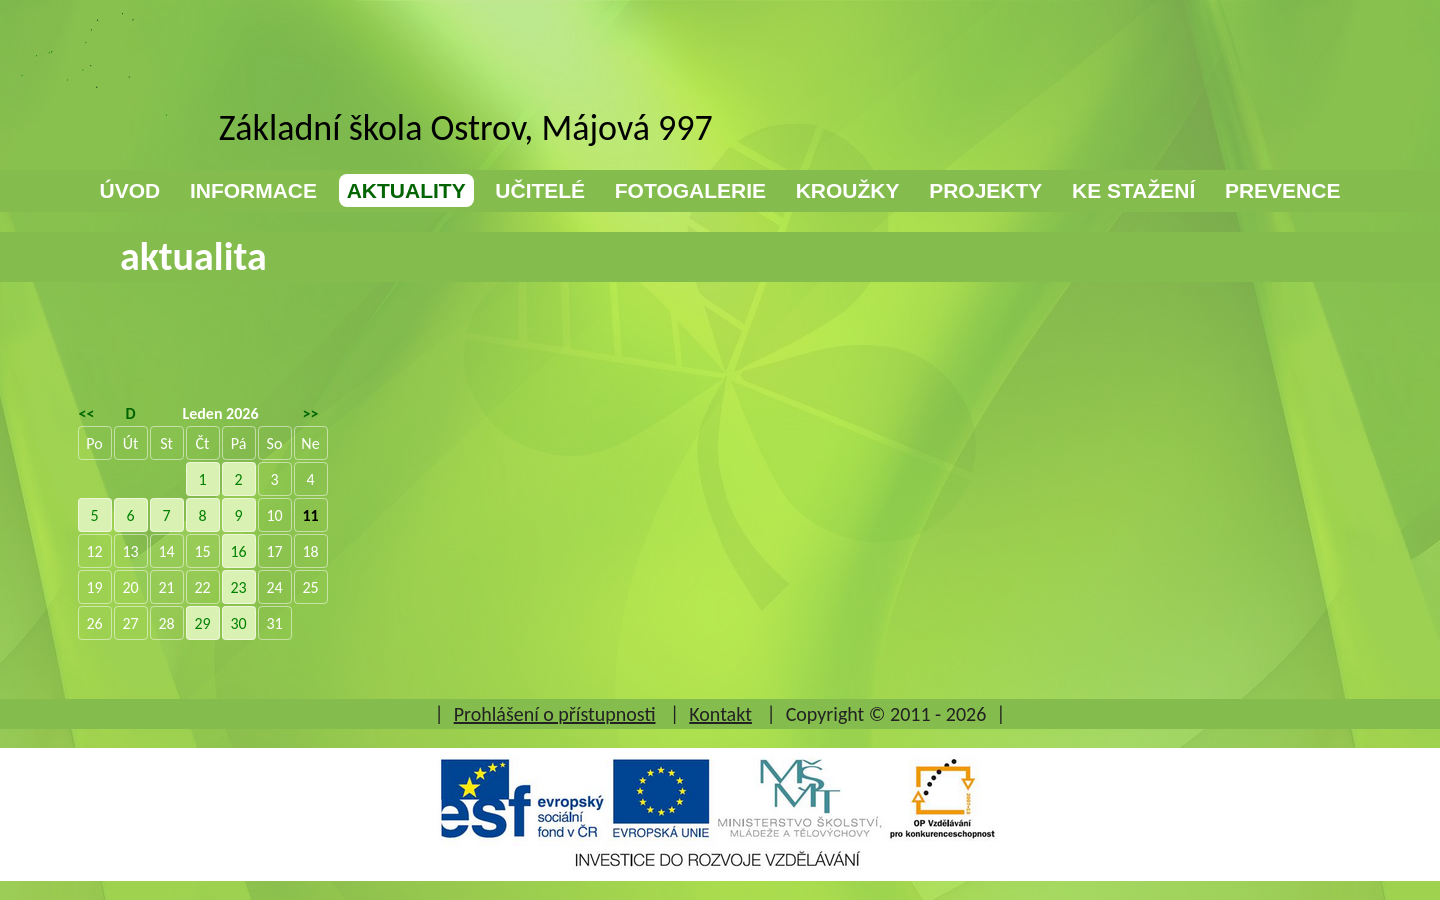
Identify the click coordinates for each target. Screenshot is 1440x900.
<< (87, 413)
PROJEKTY (985, 190)
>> (311, 413)
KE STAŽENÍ (1133, 190)
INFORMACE (253, 190)
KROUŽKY (848, 190)
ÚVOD (130, 190)
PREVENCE (1283, 190)
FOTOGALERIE (690, 190)
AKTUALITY (406, 190)
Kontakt (720, 714)
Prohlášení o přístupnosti (555, 714)
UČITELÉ (540, 190)
